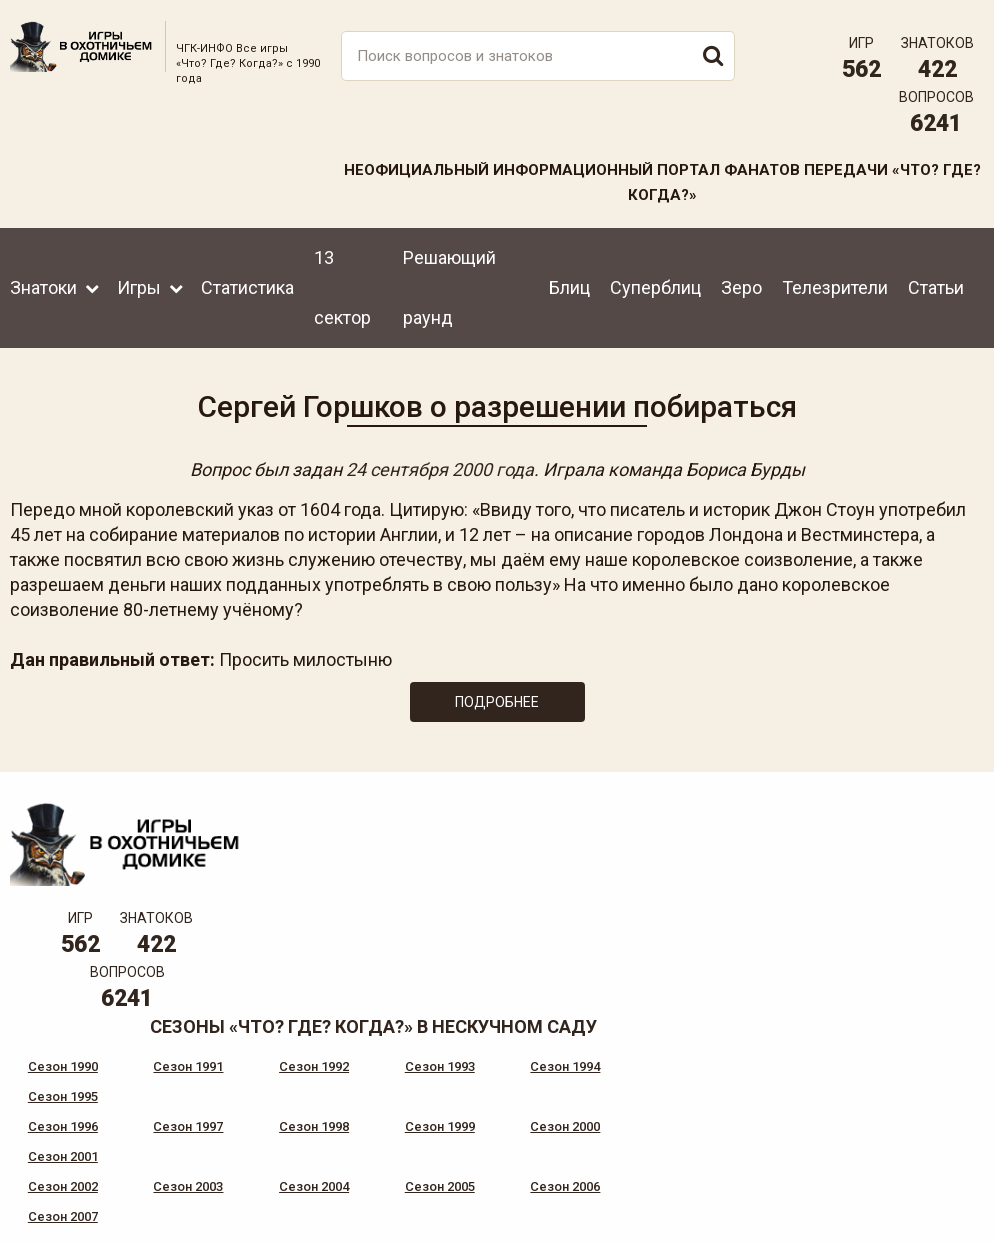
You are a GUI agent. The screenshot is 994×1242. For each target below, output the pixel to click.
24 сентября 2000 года (440, 469)
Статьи (936, 286)
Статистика (247, 286)
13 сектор (342, 286)
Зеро (741, 286)
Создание (913, 1187)
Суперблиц (655, 286)
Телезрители (835, 286)
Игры (139, 286)
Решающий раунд (449, 286)
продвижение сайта (937, 1198)
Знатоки (43, 286)
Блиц (569, 286)
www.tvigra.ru (644, 1119)
